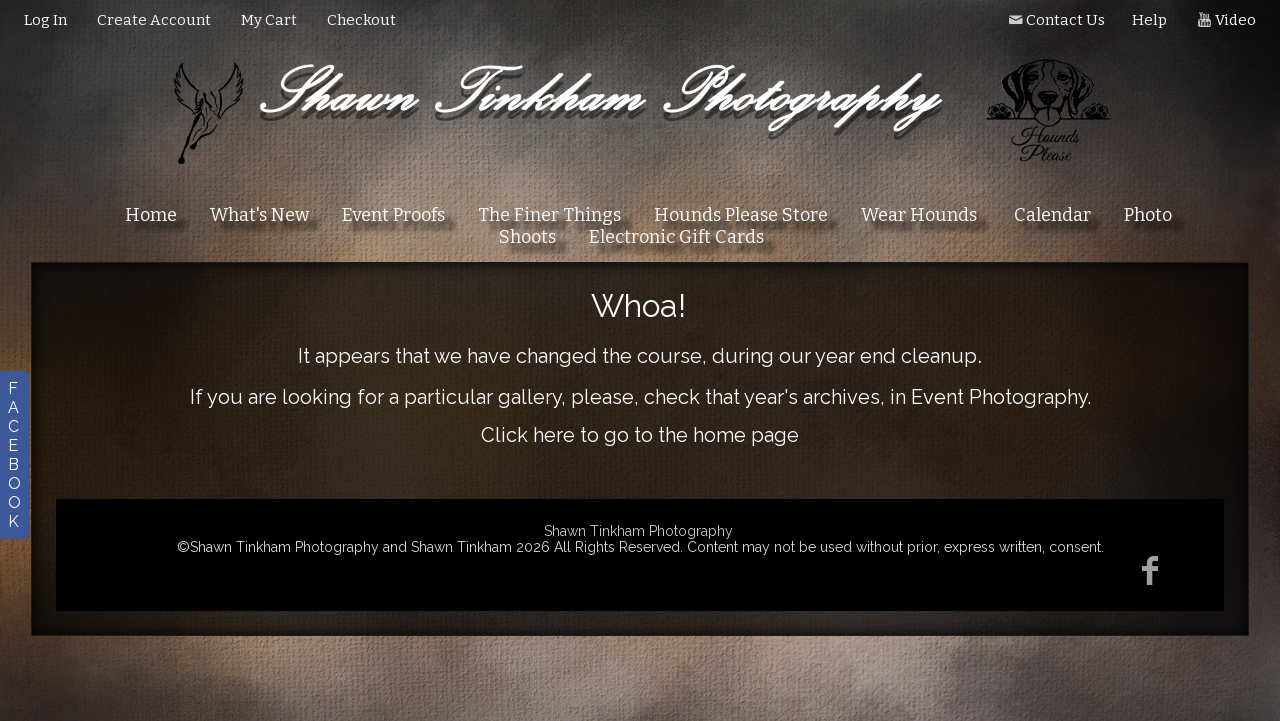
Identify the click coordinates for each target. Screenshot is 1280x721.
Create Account (154, 20)
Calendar (1052, 215)
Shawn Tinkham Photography (638, 531)
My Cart (270, 20)
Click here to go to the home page (640, 435)
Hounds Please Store (741, 215)
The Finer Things (549, 215)
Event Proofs (393, 215)
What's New (259, 215)
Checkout (361, 20)
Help (1149, 20)
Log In (45, 20)
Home (151, 215)
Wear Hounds (919, 215)
